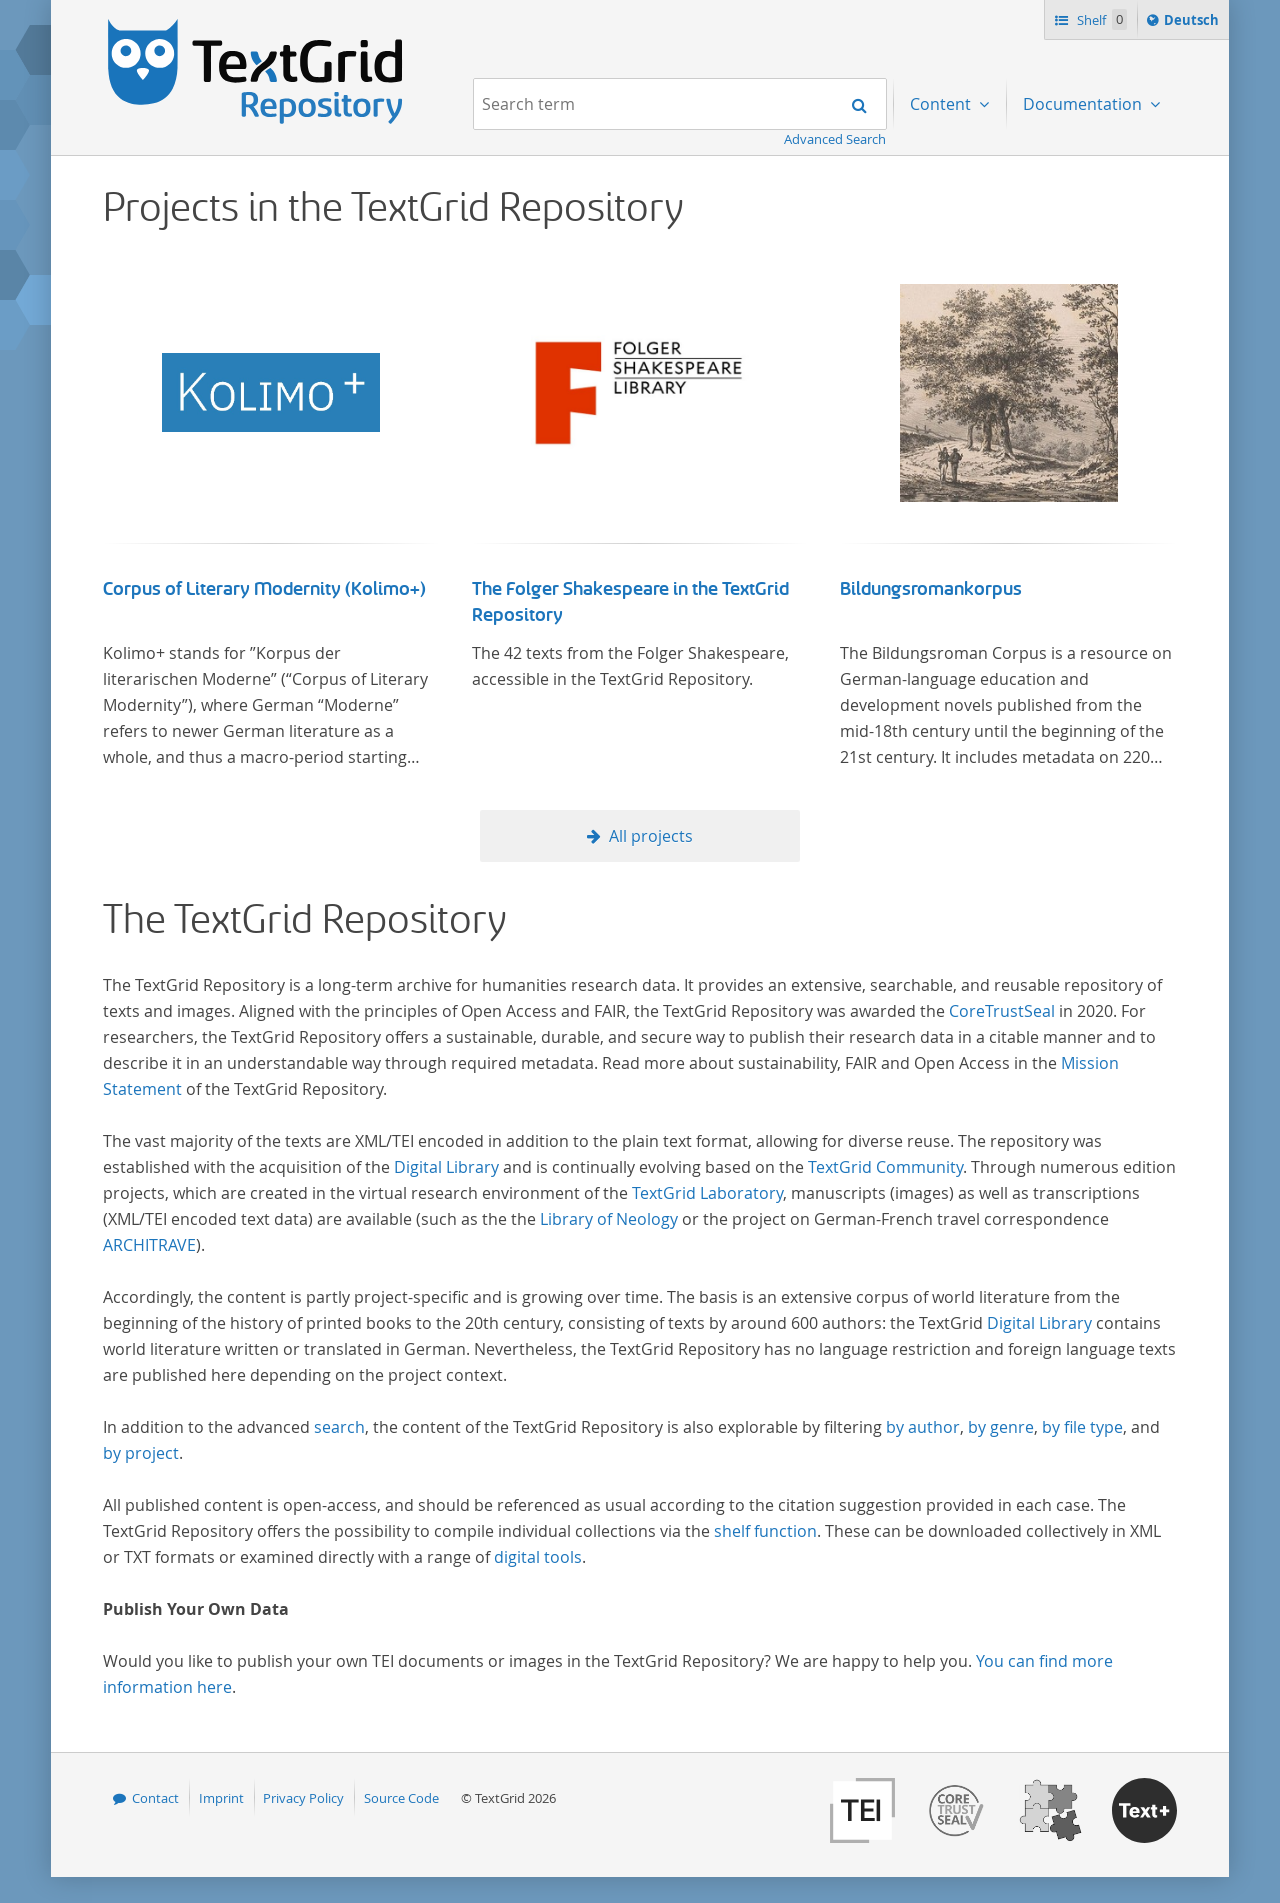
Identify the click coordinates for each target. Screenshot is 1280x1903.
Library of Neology (609, 1219)
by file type (1082, 1427)
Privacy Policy (303, 1798)
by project (141, 1453)
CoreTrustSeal (1002, 1011)
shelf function (765, 1531)
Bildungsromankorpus (931, 589)
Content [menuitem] (942, 104)
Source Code (401, 1798)
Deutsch (1193, 23)
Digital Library (446, 1167)
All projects (651, 836)
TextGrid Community (885, 1167)
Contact (155, 1798)
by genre (1001, 1427)
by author (923, 1427)
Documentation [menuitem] (1084, 104)
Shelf (1100, 19)
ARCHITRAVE (149, 1245)
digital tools (538, 1557)
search (339, 1427)
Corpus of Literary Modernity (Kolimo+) (264, 589)
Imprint (221, 1798)
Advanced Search (835, 139)
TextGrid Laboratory (707, 1193)
